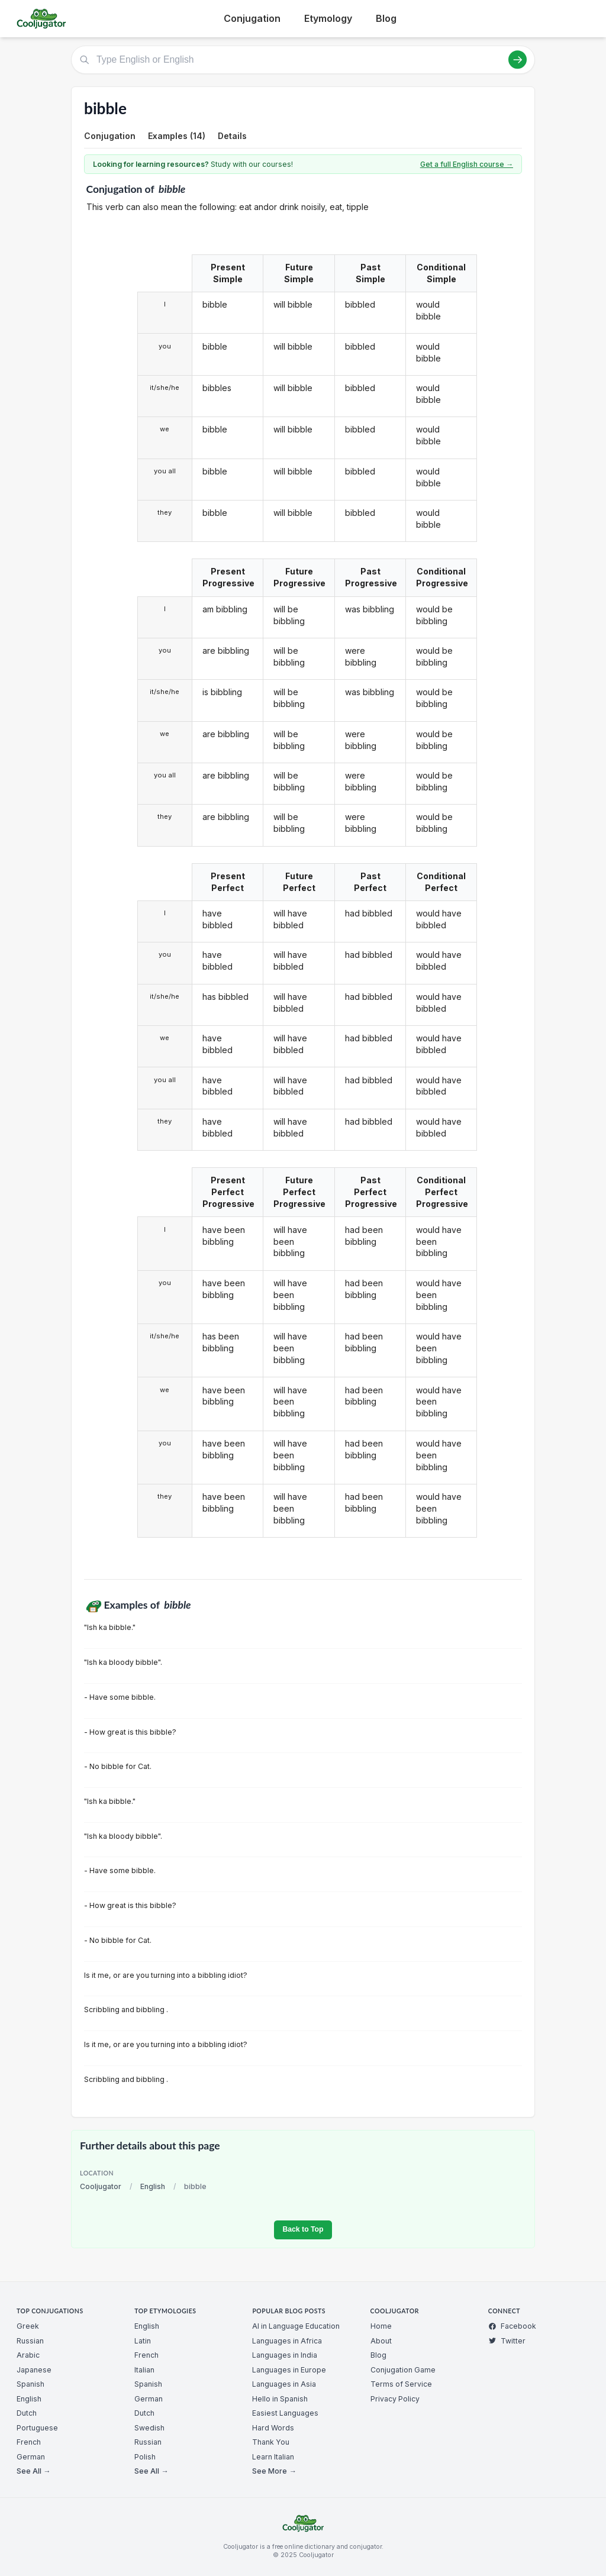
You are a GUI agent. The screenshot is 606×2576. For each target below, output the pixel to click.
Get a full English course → (466, 164)
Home (381, 2326)
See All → (33, 2471)
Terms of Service (401, 2384)
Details (232, 136)
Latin (142, 2340)
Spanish (30, 2384)
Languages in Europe (289, 2369)
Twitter (507, 2340)
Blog (386, 18)
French (29, 2442)
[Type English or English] (303, 60)
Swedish (149, 2427)
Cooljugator (100, 2186)
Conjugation (252, 18)
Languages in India (284, 2355)
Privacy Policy (395, 2398)
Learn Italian (273, 2456)
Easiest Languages (285, 2413)
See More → (274, 2471)
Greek (28, 2326)
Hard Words (273, 2427)
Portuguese (37, 2427)
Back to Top (302, 2229)
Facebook (512, 2326)
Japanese (34, 2369)
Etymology (328, 18)
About (381, 2340)
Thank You (270, 2442)
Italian (144, 2369)
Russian (30, 2340)
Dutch (27, 2413)
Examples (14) (176, 136)
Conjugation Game (403, 2369)
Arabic (28, 2355)
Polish (145, 2456)
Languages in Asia (284, 2384)
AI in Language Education (296, 2326)
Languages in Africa (287, 2340)
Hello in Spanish (280, 2398)
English (152, 2186)
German (31, 2456)
